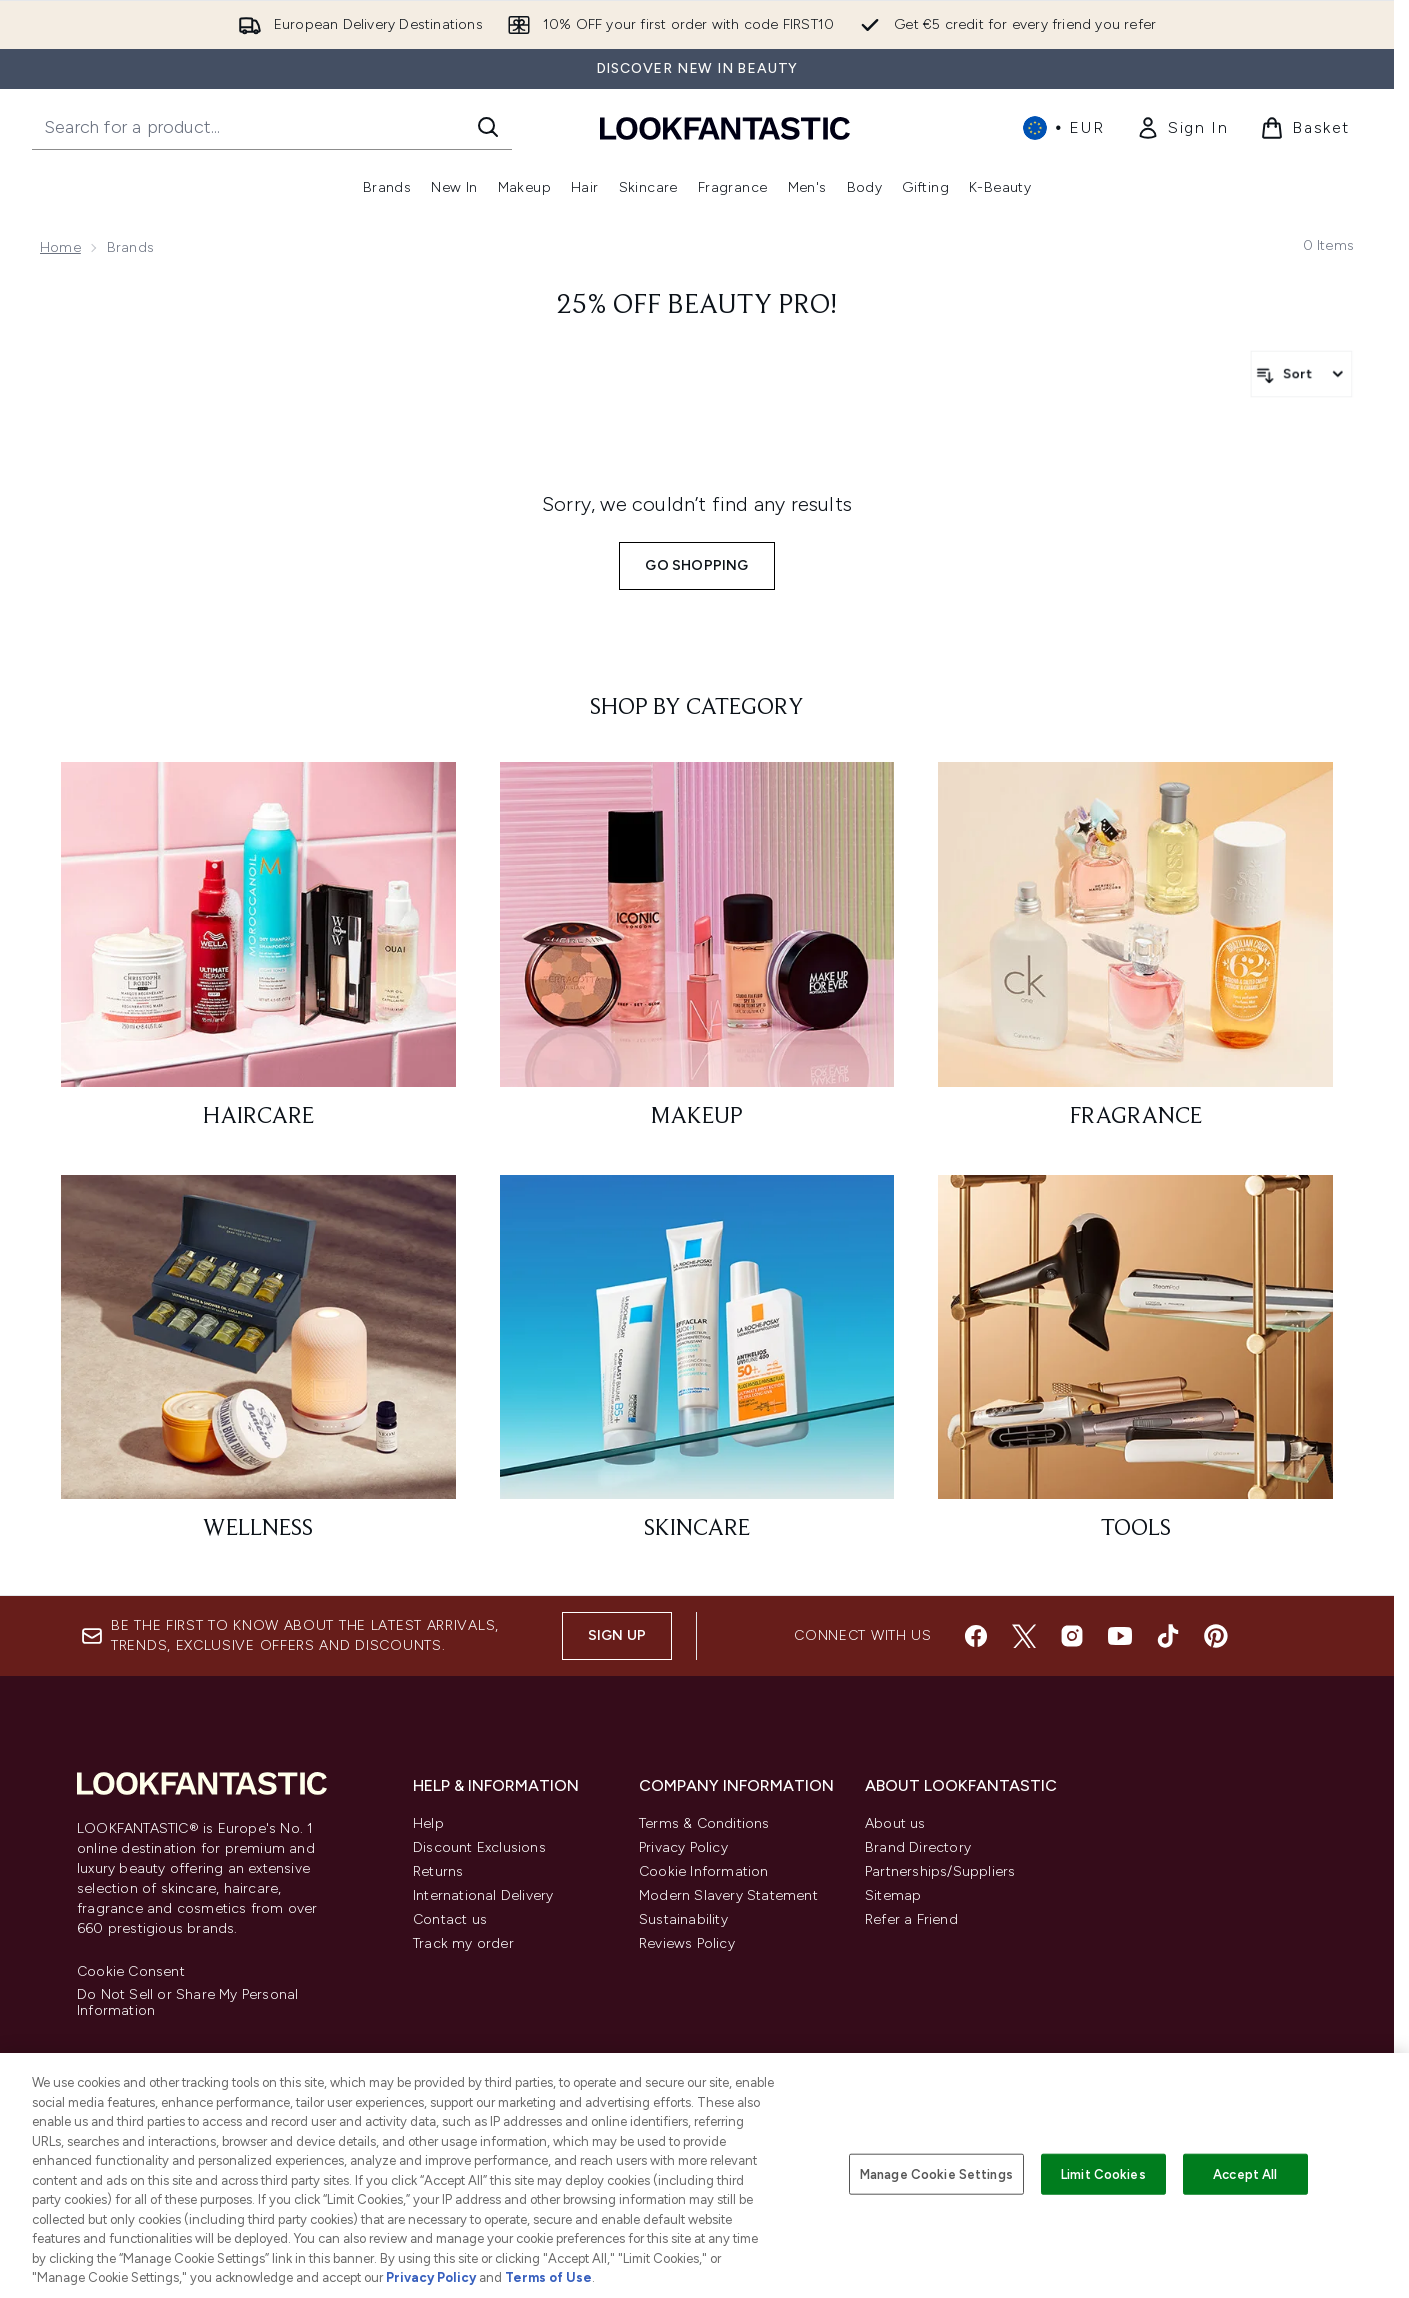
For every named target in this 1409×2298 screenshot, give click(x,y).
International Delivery (483, 1895)
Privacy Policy (683, 1847)
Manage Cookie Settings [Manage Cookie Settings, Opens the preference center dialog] (936, 2173)
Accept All (1245, 2173)
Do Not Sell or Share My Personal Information (187, 2003)
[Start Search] (488, 127)
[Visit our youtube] (1120, 1636)
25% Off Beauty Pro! (697, 306)
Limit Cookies (1103, 2173)
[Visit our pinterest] (1216, 1636)
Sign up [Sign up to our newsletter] (617, 1635)
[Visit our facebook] (976, 1636)
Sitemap (893, 1895)
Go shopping (696, 565)
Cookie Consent (131, 1972)
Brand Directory (918, 1847)
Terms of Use (548, 2277)
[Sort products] (1301, 374)
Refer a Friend (911, 1919)
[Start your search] (272, 127)
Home (60, 247)
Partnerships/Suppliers (940, 1871)
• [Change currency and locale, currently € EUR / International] (1063, 128)
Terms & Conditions (704, 1823)
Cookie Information (704, 1871)
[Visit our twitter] (1024, 1636)
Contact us (450, 1919)
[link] (1182, 128)
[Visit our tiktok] (1168, 1636)
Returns (438, 1871)
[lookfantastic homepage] (725, 127)
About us (895, 1823)
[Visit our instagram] (1072, 1636)
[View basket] (1305, 128)
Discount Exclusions (479, 1847)
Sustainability (683, 1919)
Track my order (463, 1943)
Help (428, 1823)
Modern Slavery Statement (728, 1895)
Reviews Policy (687, 1943)
